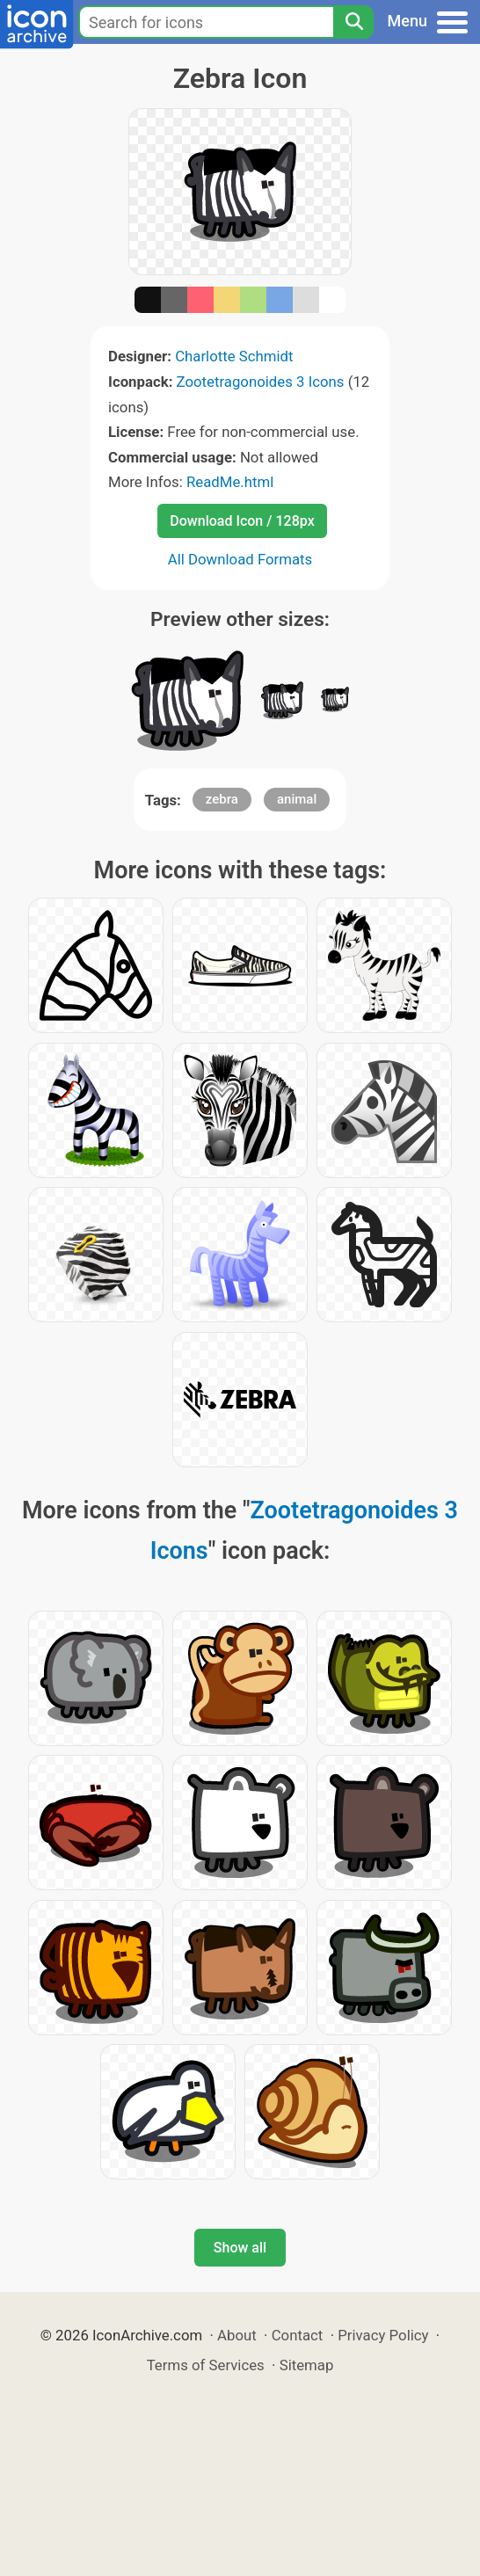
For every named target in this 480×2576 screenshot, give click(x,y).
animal (296, 799)
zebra (222, 799)
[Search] (353, 22)
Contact (298, 2335)
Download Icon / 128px (242, 521)
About (237, 2335)
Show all (240, 2247)
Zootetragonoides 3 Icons (261, 381)
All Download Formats (240, 559)
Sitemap (307, 2365)
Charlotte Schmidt (234, 356)
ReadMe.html (229, 482)
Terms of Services (206, 2365)
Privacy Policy (383, 2335)
